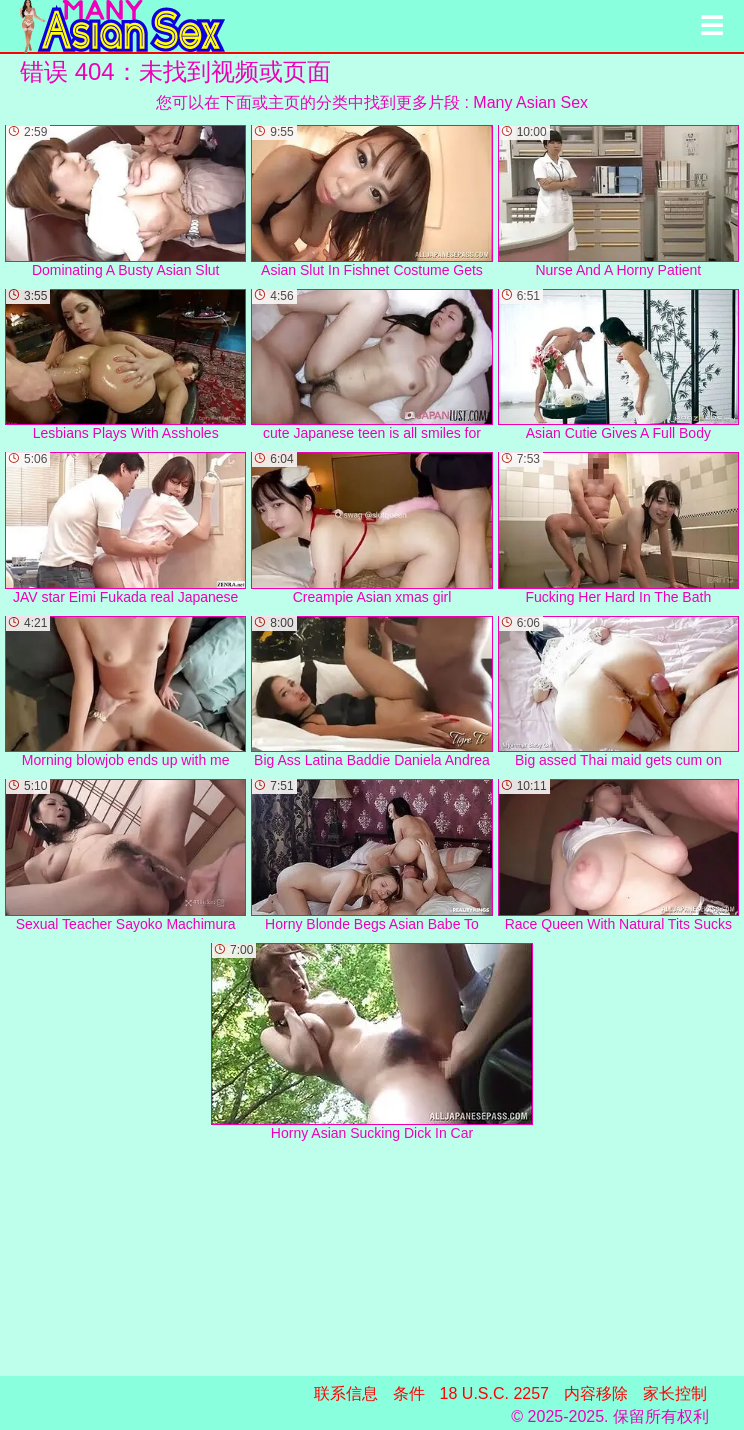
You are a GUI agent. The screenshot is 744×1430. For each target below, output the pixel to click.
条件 (409, 1393)
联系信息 (346, 1393)
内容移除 (596, 1393)
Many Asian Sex (530, 102)
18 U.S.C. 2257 (494, 1393)
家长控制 (675, 1393)
